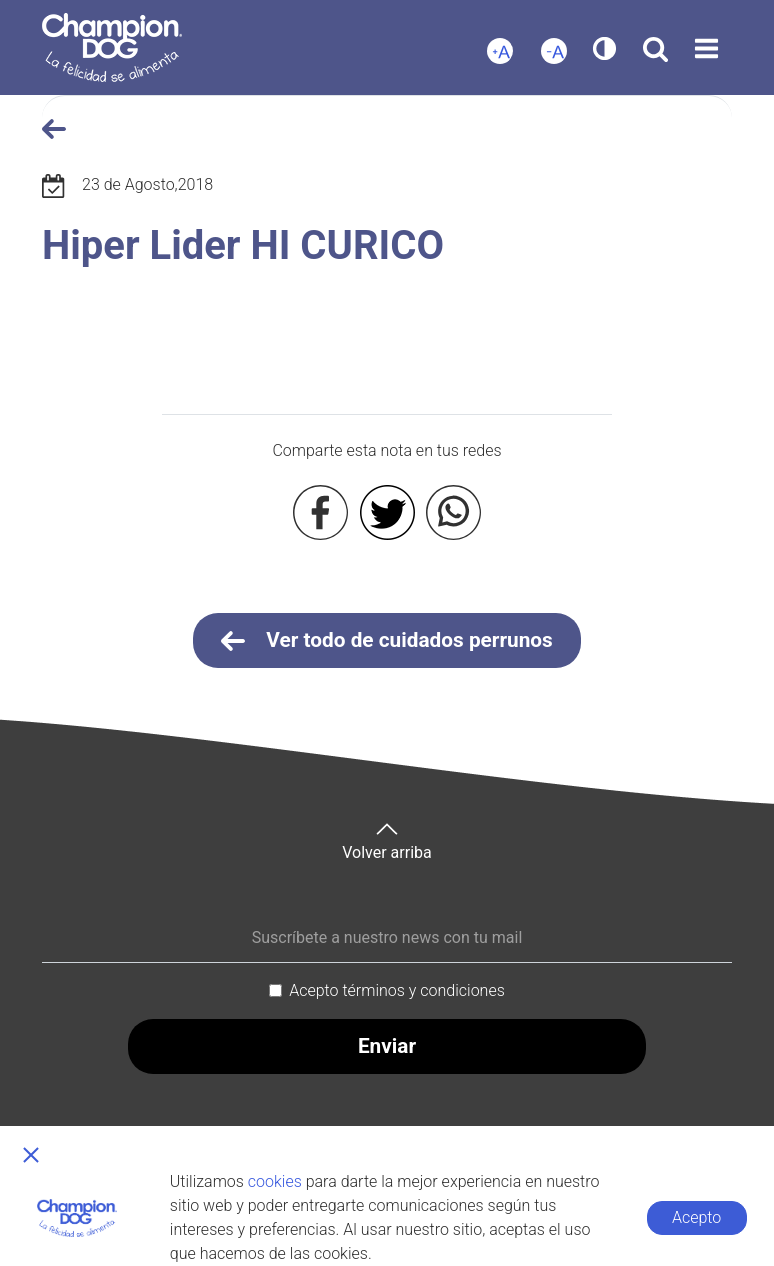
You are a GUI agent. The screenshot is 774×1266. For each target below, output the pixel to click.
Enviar (387, 1046)
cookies (275, 1181)
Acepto (696, 1217)
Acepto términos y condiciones (397, 990)
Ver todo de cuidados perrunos (387, 641)
